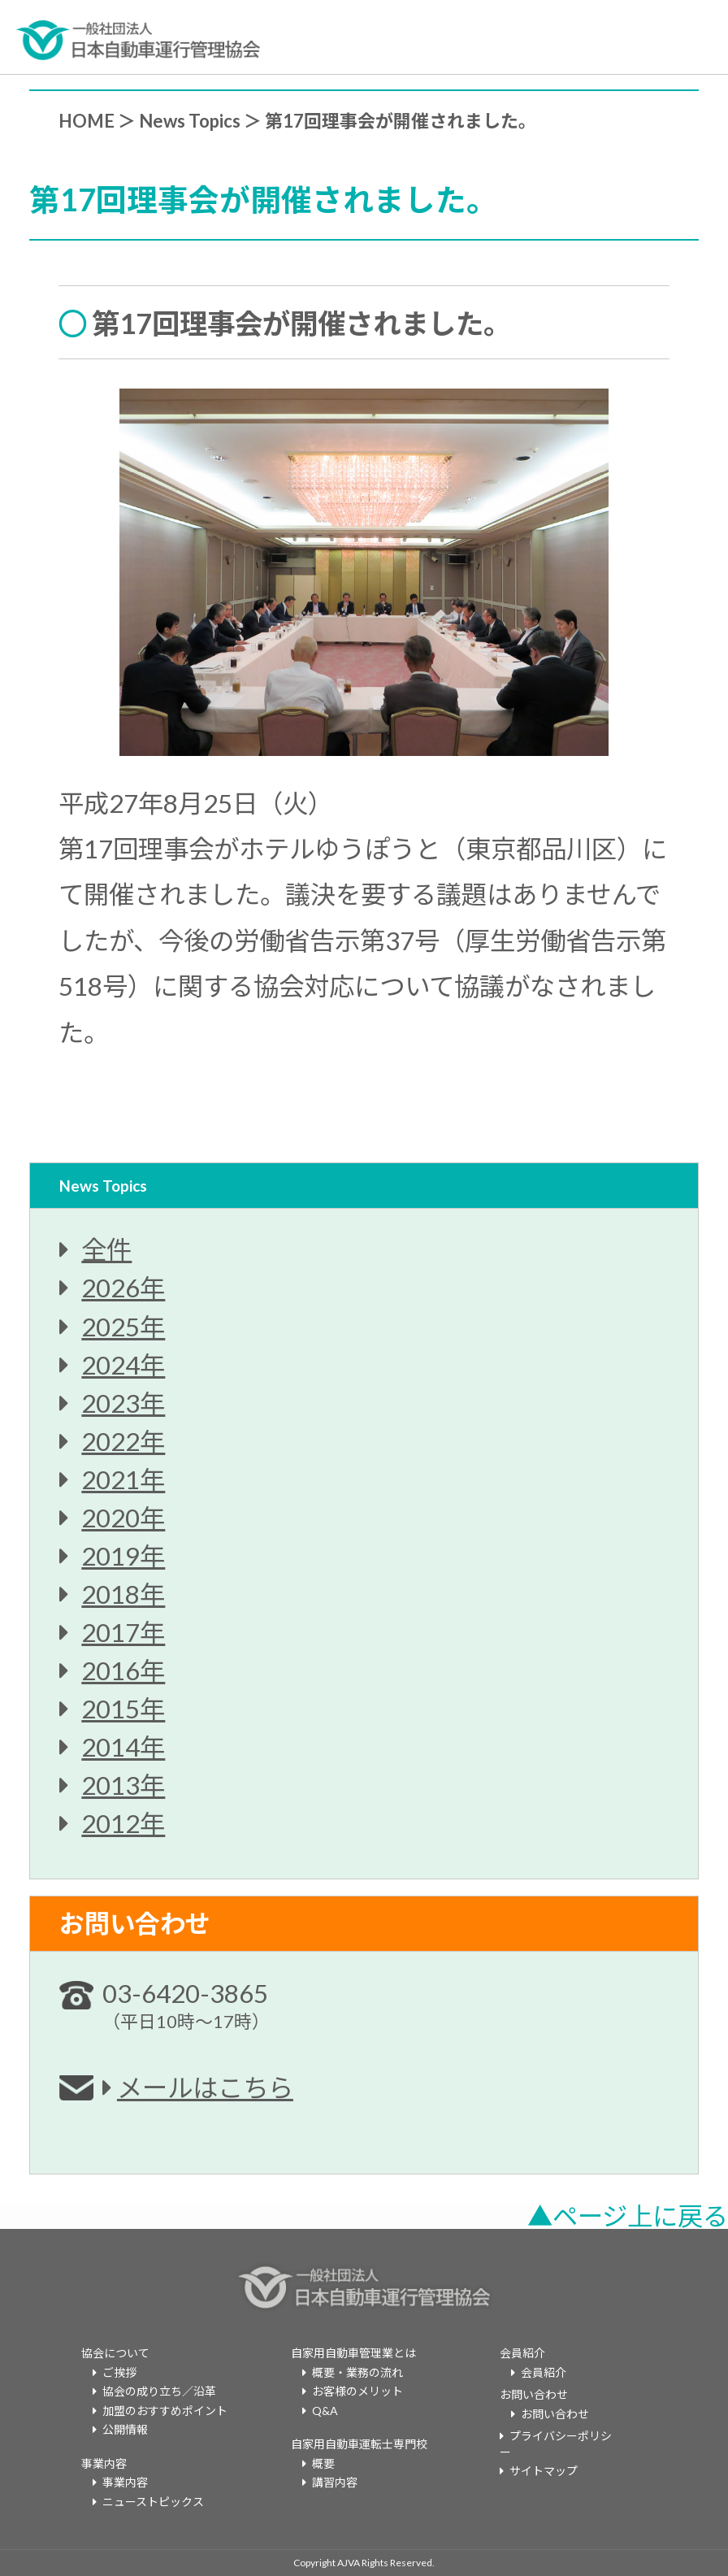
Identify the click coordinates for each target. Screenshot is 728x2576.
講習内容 (335, 2482)
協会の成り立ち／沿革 (159, 2391)
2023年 (123, 1403)
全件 (106, 1249)
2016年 (123, 1670)
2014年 (123, 1746)
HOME (86, 121)
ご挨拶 (119, 2372)
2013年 (123, 1785)
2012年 (123, 1823)
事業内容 (125, 2482)
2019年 (123, 1555)
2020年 (123, 1517)
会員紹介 (543, 2372)
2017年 (123, 1632)
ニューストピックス (153, 2502)
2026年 (123, 1287)
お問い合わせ (555, 2414)
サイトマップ (543, 2471)
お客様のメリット (357, 2391)
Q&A (325, 2410)
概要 (323, 2463)
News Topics (189, 121)
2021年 (123, 1479)
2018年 (123, 1594)
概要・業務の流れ (357, 2372)
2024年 (123, 1364)
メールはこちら (205, 2087)
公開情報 (125, 2429)
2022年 (123, 1441)
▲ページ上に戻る (627, 2215)
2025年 (123, 1326)
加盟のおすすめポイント (165, 2410)
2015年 (123, 1708)
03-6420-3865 (186, 2005)
